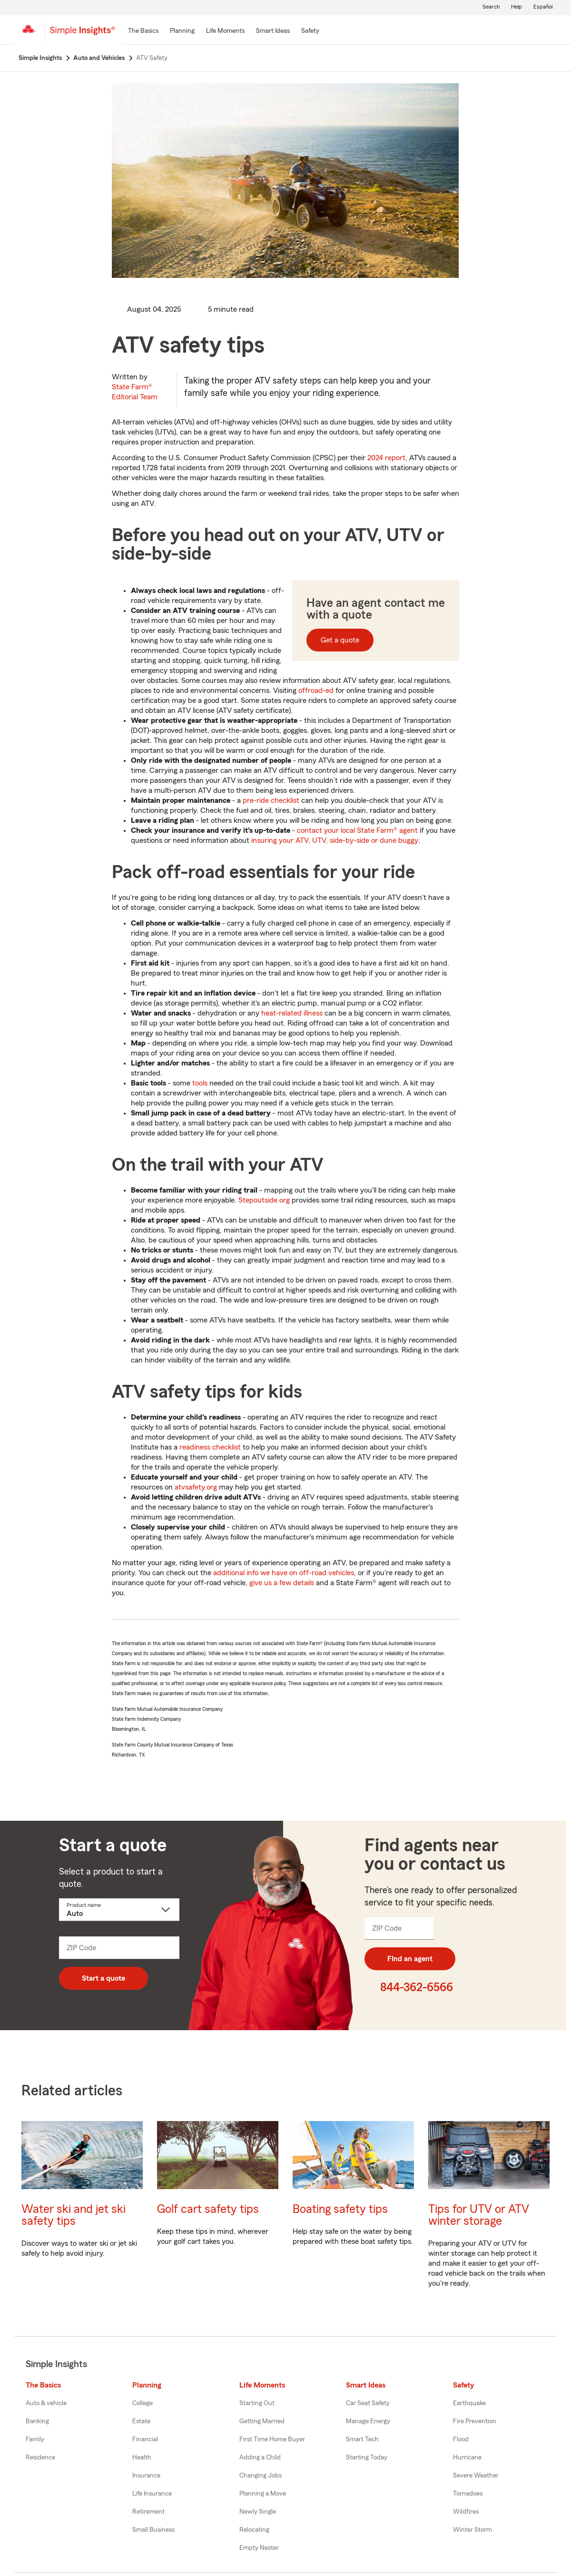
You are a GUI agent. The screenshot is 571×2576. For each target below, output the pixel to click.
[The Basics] (143, 31)
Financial (145, 2441)
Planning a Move (262, 2495)
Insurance (146, 2477)
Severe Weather (476, 2477)
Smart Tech (362, 2441)
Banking (37, 2422)
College (142, 2404)
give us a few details (281, 1584)
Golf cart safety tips (208, 2211)
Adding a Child (260, 2459)
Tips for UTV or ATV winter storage (478, 2217)
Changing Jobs (260, 2477)
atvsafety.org (196, 1488)
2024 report (386, 459)
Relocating (254, 2531)
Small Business (153, 2531)
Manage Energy (368, 2422)
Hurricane (467, 2459)
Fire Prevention (474, 2422)
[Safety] (310, 31)
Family (35, 2441)
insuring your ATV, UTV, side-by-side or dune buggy (334, 842)
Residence (40, 2459)
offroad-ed (316, 692)
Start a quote (103, 1980)
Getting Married (262, 2422)
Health (141, 2459)
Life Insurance (152, 2495)
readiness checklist (210, 1448)
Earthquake (469, 2404)
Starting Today (366, 2459)
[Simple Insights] (83, 34)
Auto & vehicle (46, 2404)
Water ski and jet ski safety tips (73, 2217)
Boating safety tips (340, 2211)
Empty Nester (259, 2549)
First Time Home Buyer (272, 2441)
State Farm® (135, 393)
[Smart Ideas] (273, 31)
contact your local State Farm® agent (357, 832)
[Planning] (182, 31)
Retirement (148, 2513)
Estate (141, 2422)
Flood (461, 2441)
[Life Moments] (225, 31)
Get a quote (340, 641)
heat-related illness (292, 1014)
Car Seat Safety (368, 2404)
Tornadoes (467, 2495)
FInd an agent (410, 1960)
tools (199, 1084)
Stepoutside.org (264, 1201)
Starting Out (257, 2404)
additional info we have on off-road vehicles (283, 1574)
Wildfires (466, 2513)
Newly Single (257, 2513)
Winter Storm (472, 2531)
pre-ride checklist (271, 802)
